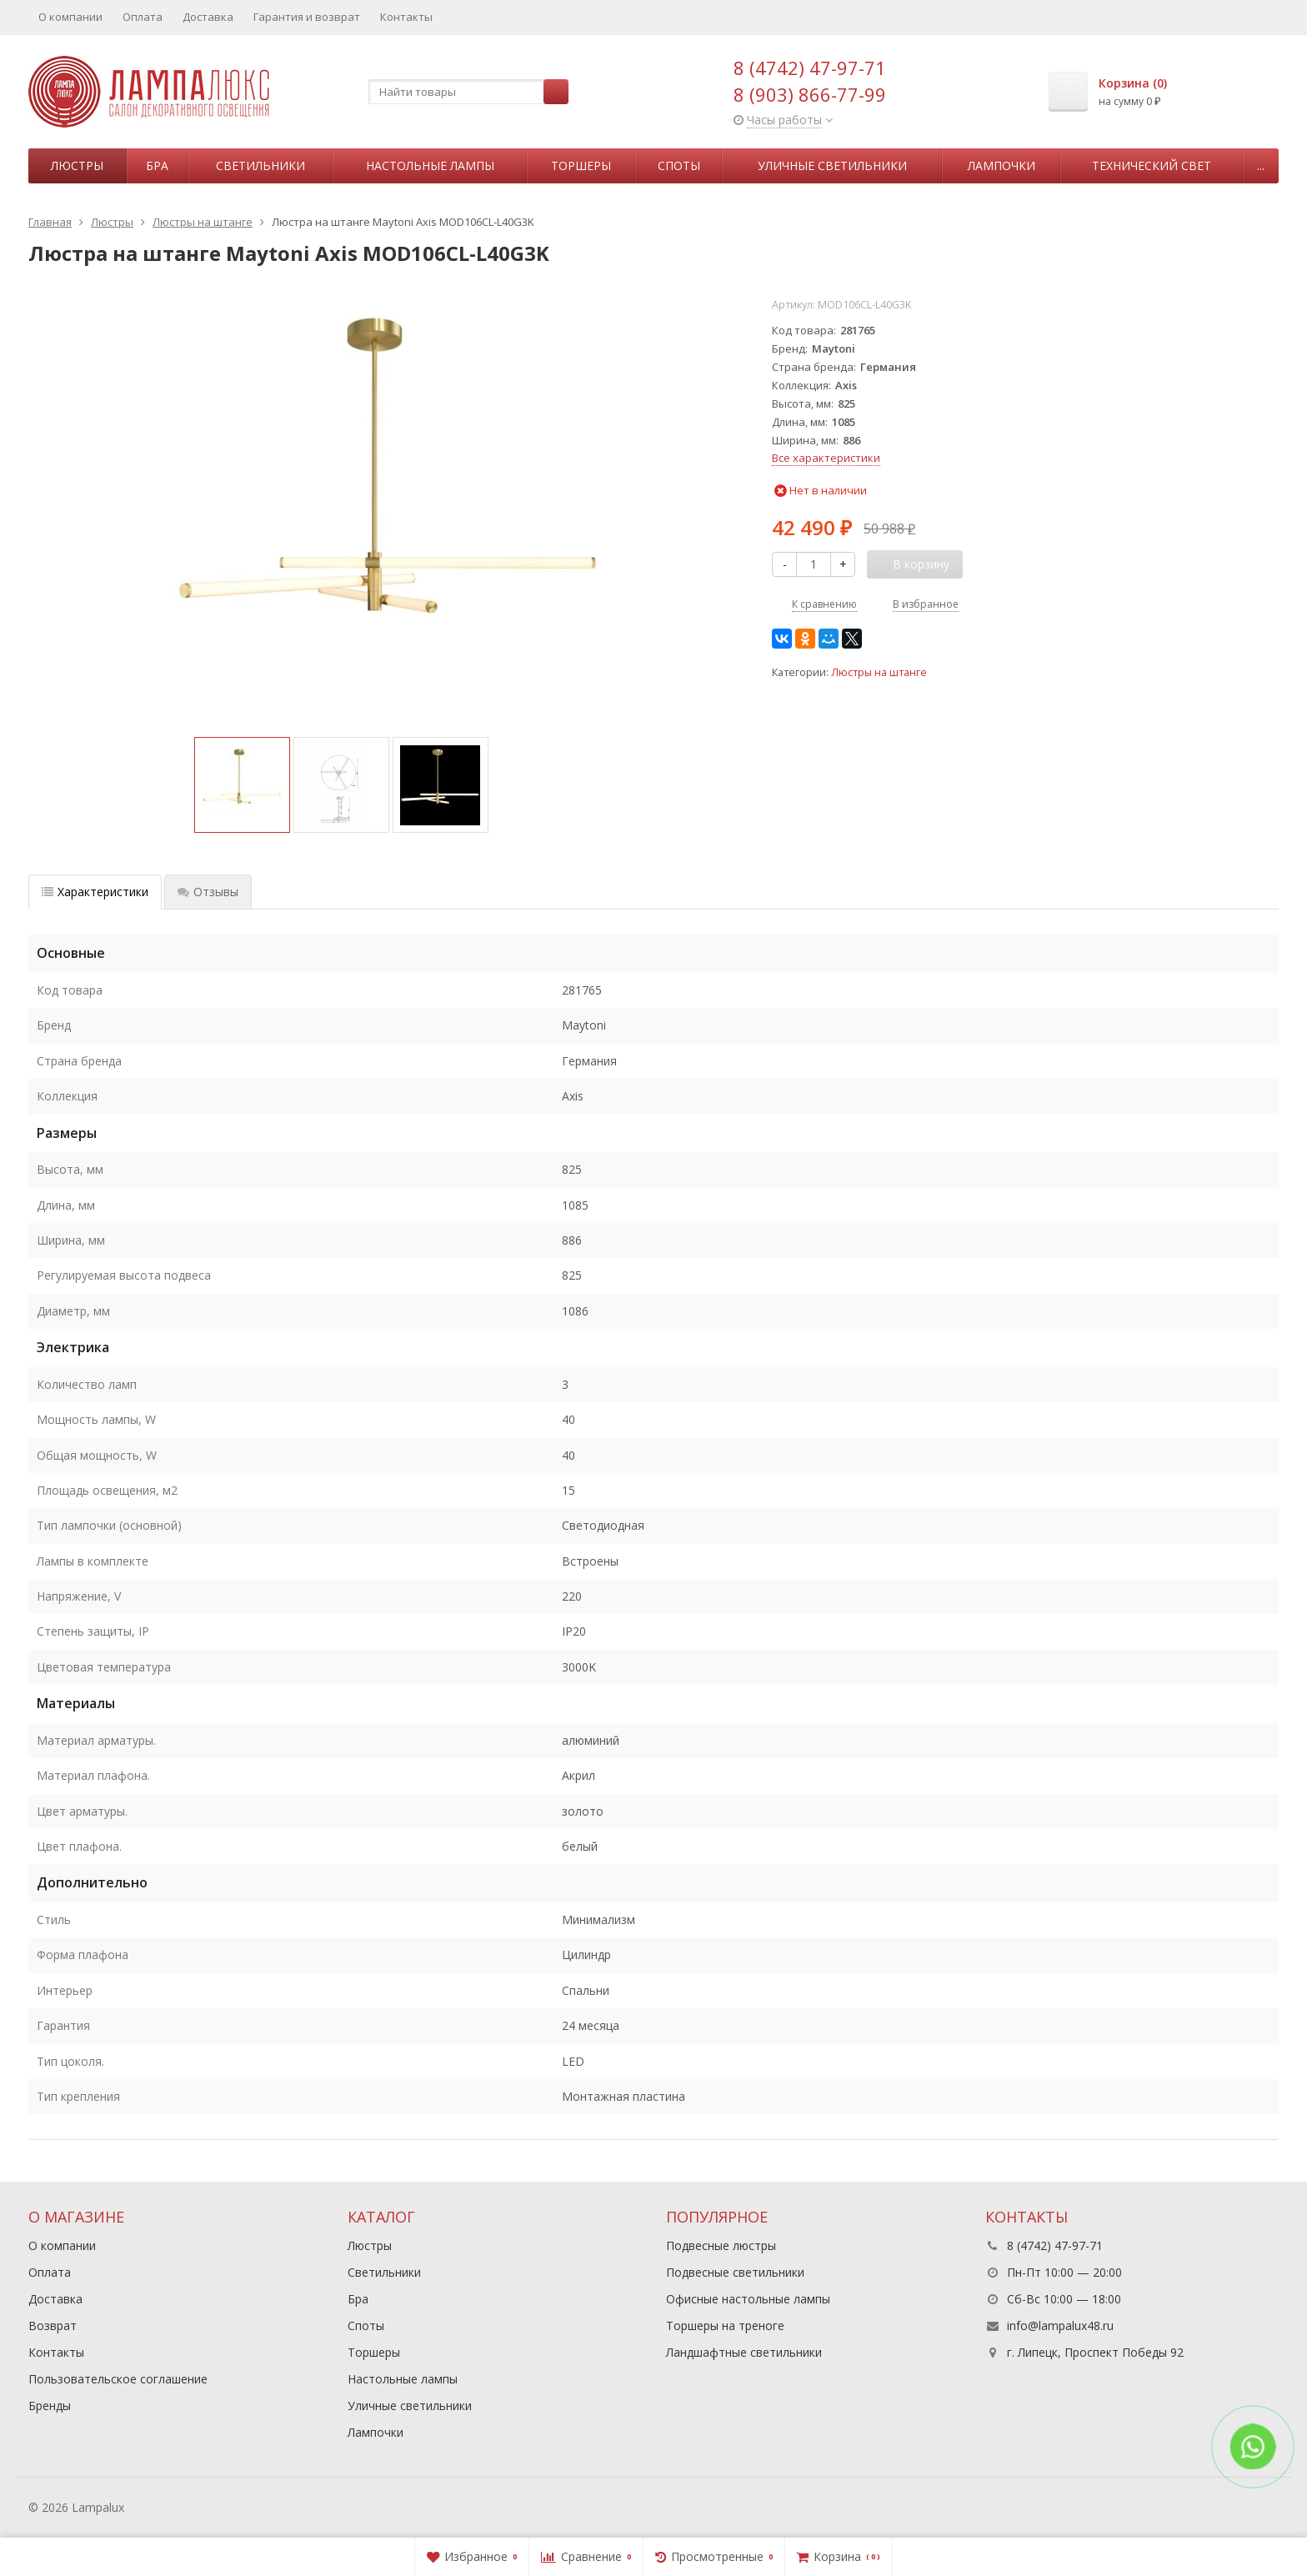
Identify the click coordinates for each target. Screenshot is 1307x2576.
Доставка (208, 16)
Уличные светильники (832, 165)
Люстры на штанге (879, 672)
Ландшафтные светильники (744, 2352)
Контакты (406, 16)
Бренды (49, 2405)
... (1260, 165)
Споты (679, 165)
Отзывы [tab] (208, 892)
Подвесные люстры (721, 2245)
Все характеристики (826, 457)
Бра (157, 165)
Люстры (77, 165)
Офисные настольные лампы (748, 2299)
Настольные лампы (430, 165)
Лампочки (1001, 165)
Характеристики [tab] (95, 892)
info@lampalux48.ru (1060, 2325)
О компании (70, 16)
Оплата (143, 16)
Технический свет (1151, 165)
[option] (242, 785)
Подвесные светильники (735, 2272)
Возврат (52, 2325)
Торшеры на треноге (725, 2325)
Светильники (260, 165)
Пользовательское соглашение (118, 2379)
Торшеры (581, 165)
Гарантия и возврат (306, 16)
